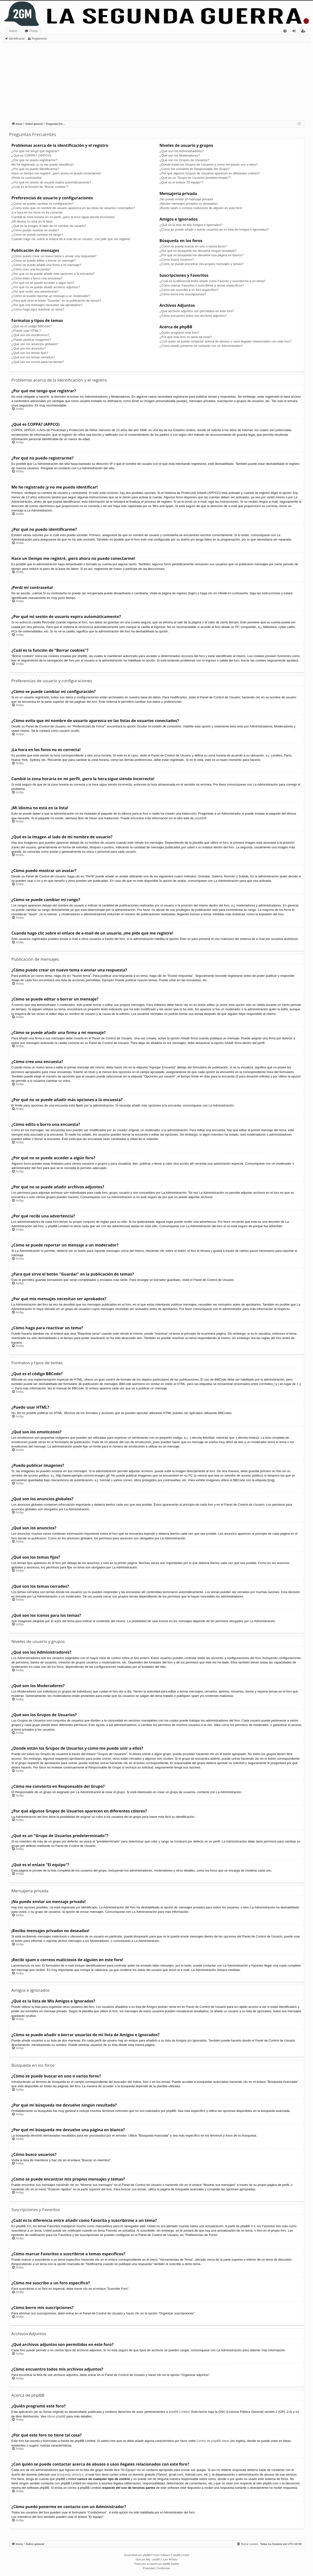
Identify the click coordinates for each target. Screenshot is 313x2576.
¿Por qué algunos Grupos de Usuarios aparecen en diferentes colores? (209, 173)
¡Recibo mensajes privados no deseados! (188, 203)
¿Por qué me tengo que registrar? (35, 151)
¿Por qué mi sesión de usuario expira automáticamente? (51, 182)
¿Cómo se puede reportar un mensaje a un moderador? (50, 296)
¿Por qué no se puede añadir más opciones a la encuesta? (53, 274)
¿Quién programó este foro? (179, 332)
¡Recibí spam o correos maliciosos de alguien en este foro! (200, 208)
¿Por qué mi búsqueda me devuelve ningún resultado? (198, 251)
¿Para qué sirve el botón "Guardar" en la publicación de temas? (56, 300)
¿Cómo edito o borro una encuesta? (36, 278)
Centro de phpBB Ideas (212, 2441)
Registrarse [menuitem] (304, 32)
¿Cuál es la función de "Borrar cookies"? (39, 187)
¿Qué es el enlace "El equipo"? (181, 182)
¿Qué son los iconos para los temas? (37, 362)
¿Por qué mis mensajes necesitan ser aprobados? (46, 305)
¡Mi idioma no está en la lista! (32, 221)
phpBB (199, 818)
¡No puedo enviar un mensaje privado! (186, 199)
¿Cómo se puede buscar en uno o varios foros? (193, 246)
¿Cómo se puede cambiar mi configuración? (42, 203)
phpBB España (171, 2564)
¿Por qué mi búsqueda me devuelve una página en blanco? (201, 255)
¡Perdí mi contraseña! (26, 178)
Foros (33, 31)
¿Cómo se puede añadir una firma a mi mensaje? (46, 265)
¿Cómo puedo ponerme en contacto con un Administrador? (201, 346)
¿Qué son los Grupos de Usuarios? (184, 160)
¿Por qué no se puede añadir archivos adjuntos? (45, 287)
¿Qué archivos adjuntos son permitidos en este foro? (196, 311)
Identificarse (17, 38)
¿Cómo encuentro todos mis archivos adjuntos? (193, 316)
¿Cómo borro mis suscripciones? (182, 294)
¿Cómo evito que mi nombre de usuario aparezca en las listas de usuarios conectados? (73, 208)
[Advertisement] (156, 79)
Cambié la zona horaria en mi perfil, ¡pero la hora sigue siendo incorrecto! (63, 217)
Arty (148, 2559)
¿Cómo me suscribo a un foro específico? (188, 290)
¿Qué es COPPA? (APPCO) (31, 155)
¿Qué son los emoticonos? (30, 335)
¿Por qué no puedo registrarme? (34, 160)
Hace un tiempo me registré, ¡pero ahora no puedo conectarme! (56, 173)
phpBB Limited (179, 2412)
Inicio (13, 31)
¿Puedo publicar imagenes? (31, 339)
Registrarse (39, 38)
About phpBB (56, 2416)
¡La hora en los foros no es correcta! (37, 212)
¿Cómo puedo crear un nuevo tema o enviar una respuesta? (54, 256)
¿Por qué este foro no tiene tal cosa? (185, 337)
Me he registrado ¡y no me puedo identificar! (42, 164)
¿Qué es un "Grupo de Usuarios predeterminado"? (195, 178)
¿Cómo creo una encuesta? (31, 269)
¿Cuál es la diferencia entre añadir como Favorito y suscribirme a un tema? (212, 281)
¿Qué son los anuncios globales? (34, 344)
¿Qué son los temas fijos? (29, 353)
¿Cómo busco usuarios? (176, 259)
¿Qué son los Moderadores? (179, 155)
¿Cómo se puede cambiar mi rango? (37, 234)
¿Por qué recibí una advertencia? (34, 291)
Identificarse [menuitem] (295, 32)
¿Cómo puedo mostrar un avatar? (35, 230)
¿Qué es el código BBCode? (31, 326)
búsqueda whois (68, 2474)
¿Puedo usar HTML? (26, 330)
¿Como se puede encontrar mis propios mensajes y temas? (201, 264)
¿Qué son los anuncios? (28, 348)
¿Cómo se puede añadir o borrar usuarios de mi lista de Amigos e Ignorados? (214, 229)
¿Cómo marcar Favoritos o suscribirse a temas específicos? (201, 285)
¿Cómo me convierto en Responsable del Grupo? (194, 169)
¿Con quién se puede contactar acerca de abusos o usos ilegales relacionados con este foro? (225, 341)
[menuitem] (285, 31)
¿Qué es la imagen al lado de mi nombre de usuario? (48, 226)
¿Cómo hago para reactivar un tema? (37, 309)
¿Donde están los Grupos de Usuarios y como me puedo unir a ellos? (208, 164)
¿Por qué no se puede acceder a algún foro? (43, 283)
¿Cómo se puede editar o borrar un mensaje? (43, 260)
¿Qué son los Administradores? (181, 151)
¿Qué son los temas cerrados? (33, 357)
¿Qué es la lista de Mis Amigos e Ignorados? (191, 225)
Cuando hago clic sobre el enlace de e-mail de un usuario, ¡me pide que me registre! (71, 239)
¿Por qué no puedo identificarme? (35, 169)
